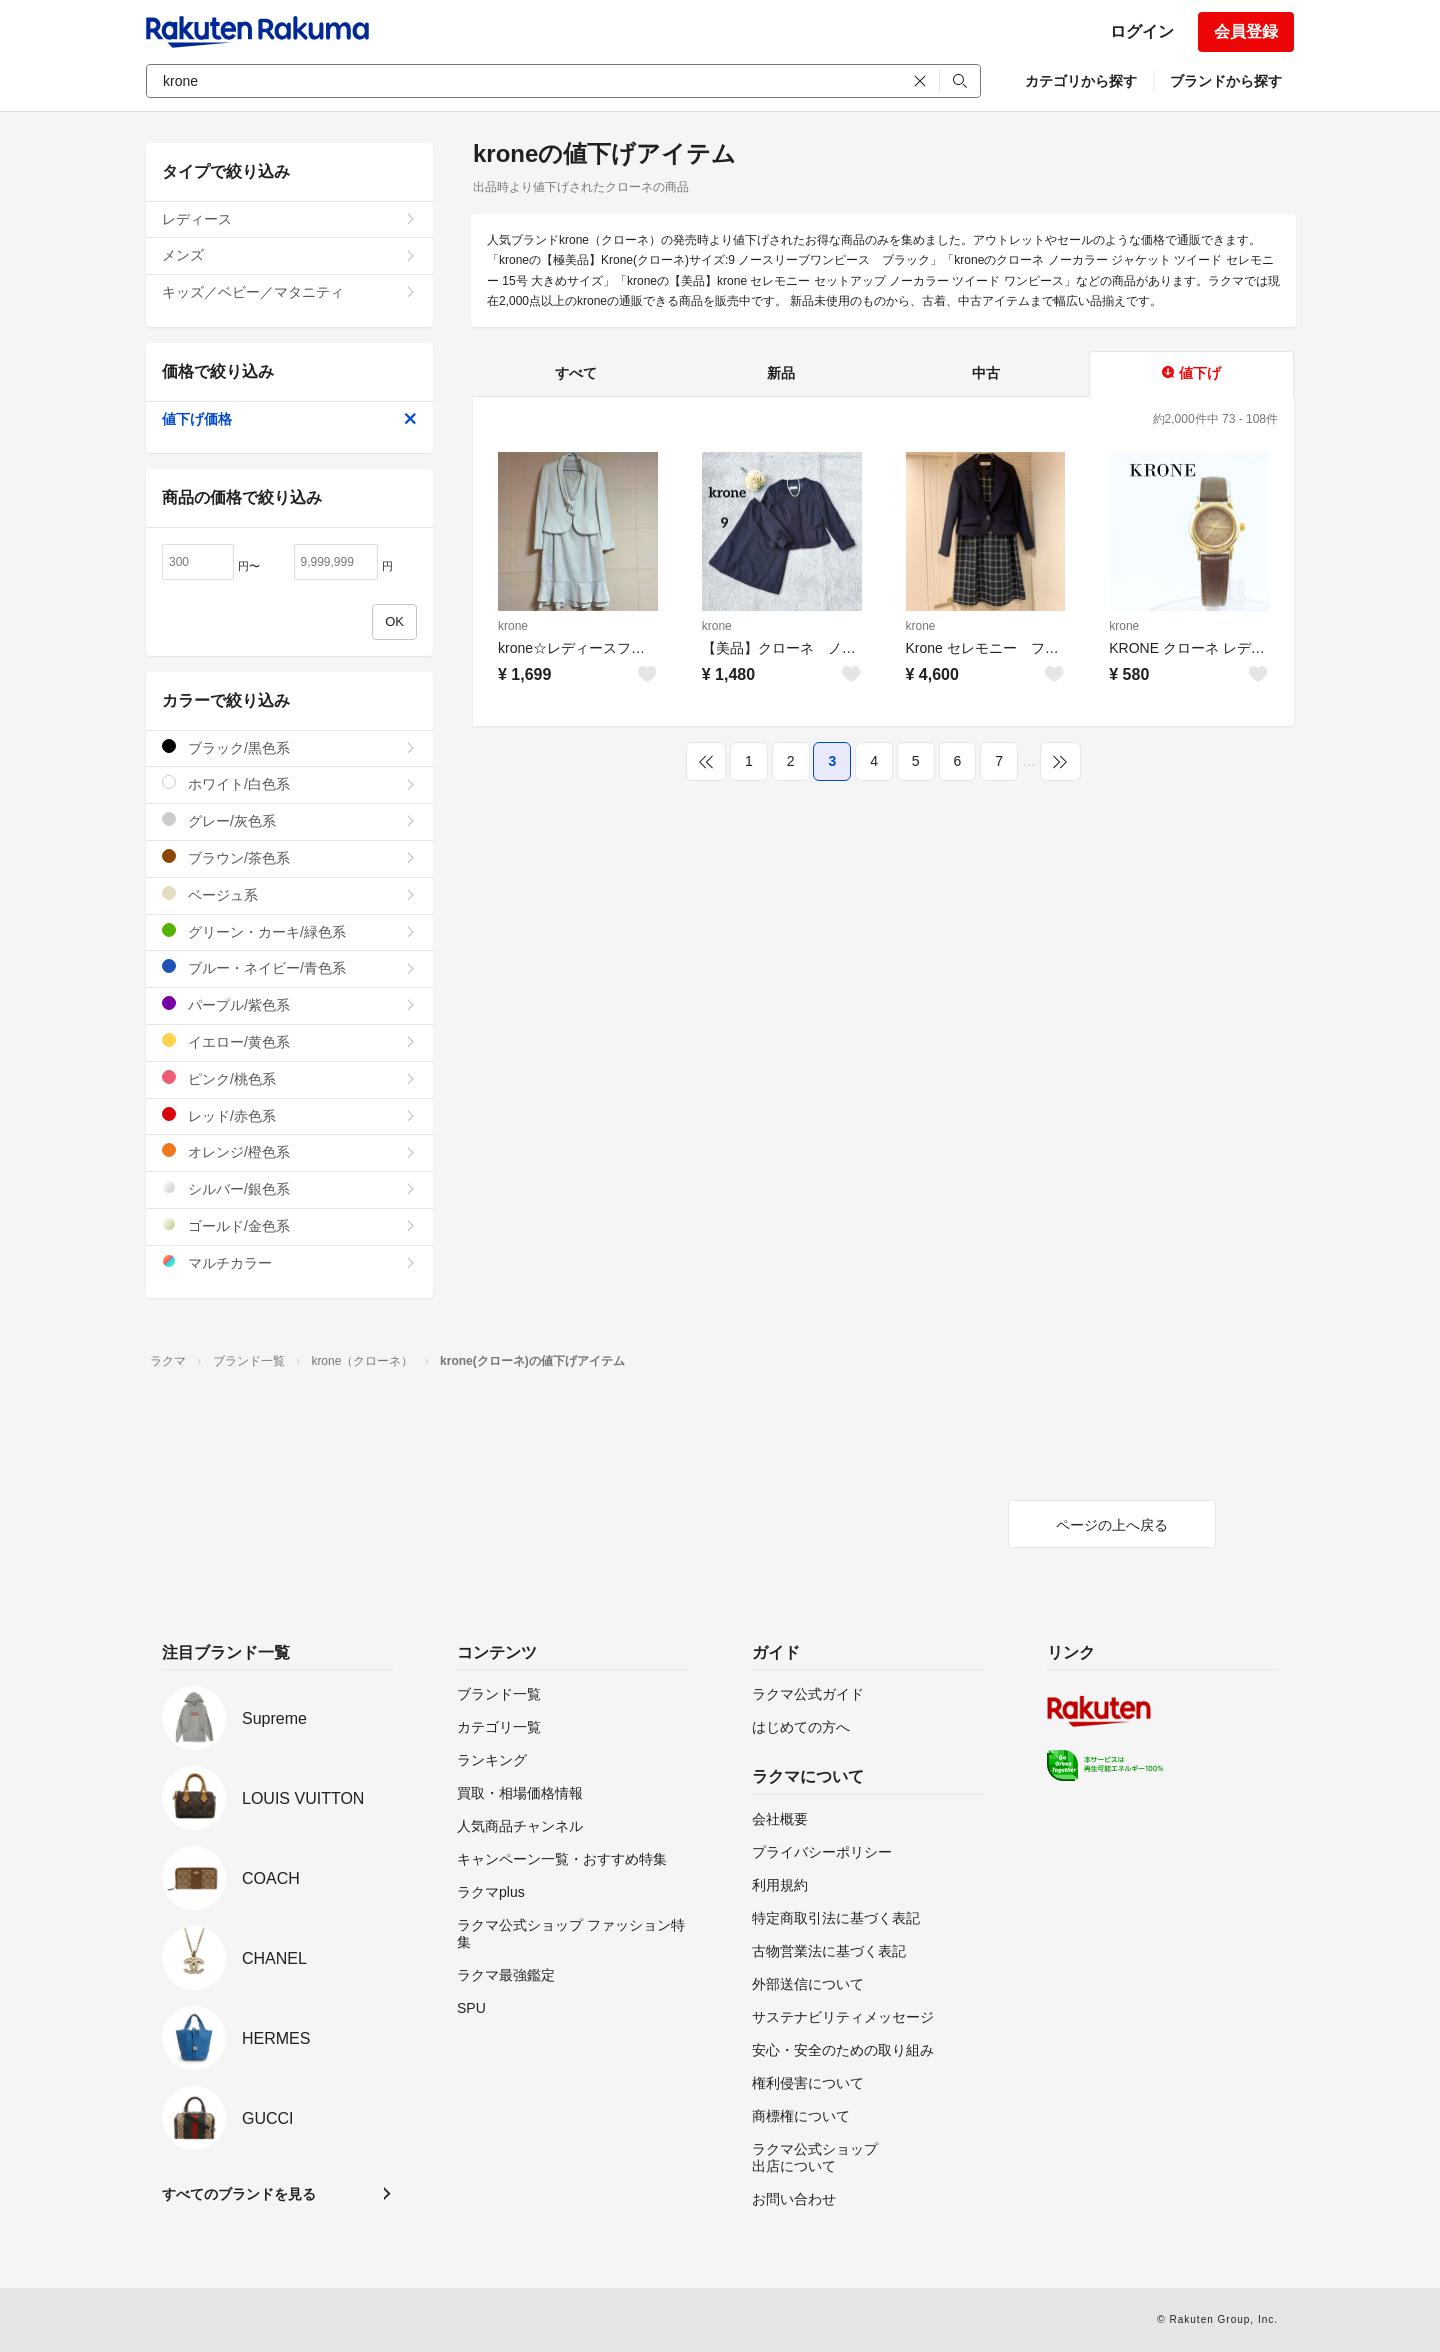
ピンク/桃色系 (289, 1078)
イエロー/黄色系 (289, 1041)
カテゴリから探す (1081, 81)
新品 (781, 373)
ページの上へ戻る (1112, 1525)
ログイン (1142, 31)
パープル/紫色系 (289, 1004)
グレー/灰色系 (289, 820)
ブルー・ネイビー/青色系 (289, 967)
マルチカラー (289, 1262)
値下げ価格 (289, 419)
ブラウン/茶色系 (289, 857)
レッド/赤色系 (289, 1115)
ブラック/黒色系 (289, 747)
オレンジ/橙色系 (289, 1151)
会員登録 (1246, 31)
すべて (576, 373)
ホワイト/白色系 (289, 783)
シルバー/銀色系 (289, 1188)
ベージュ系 (289, 894)
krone (513, 626)
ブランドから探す (1226, 81)
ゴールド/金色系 (289, 1225)
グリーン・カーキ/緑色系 (289, 931)
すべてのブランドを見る (239, 2194)
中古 (986, 373)
